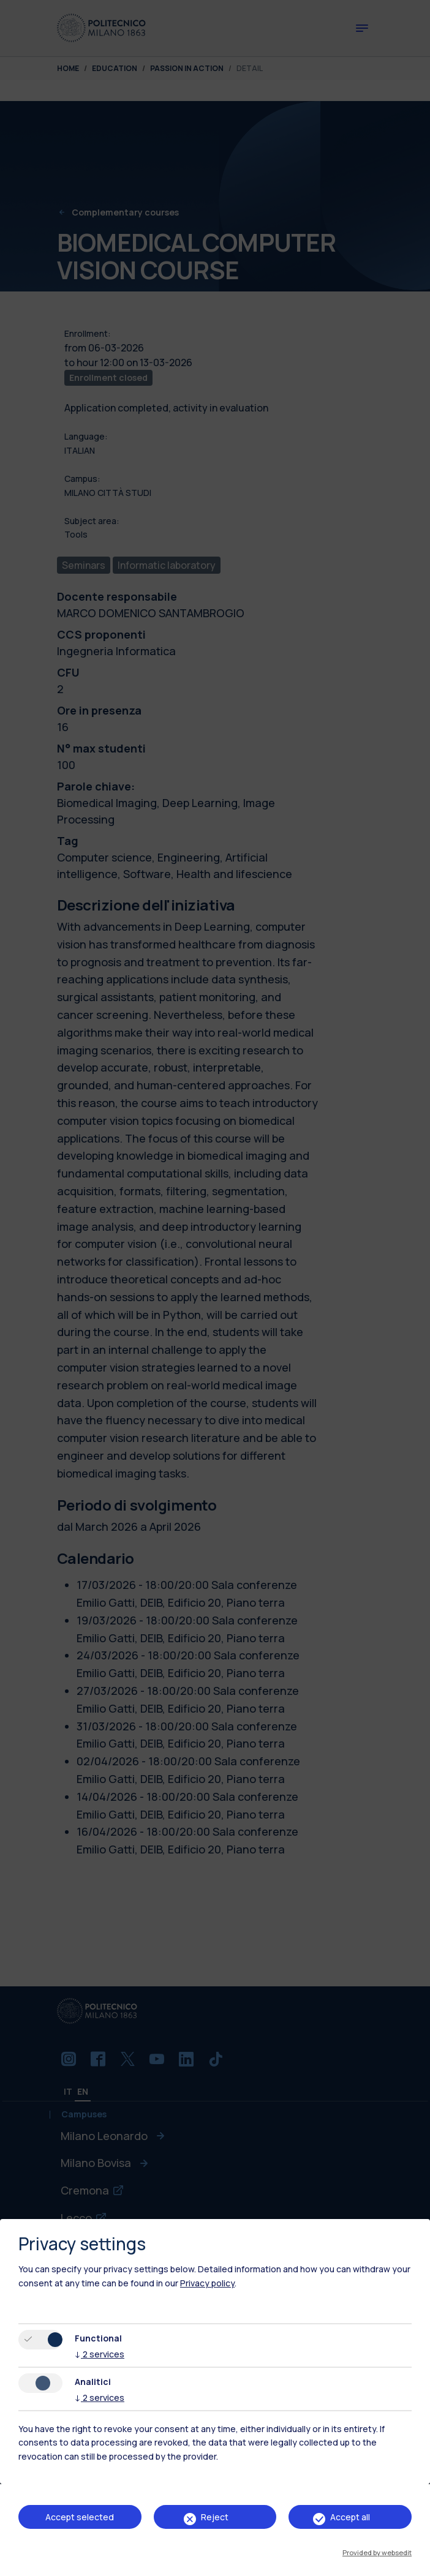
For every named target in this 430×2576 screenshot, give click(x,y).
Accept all (350, 2517)
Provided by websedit (377, 2552)
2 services (99, 2354)
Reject (214, 2517)
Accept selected (79, 2517)
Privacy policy (207, 2283)
